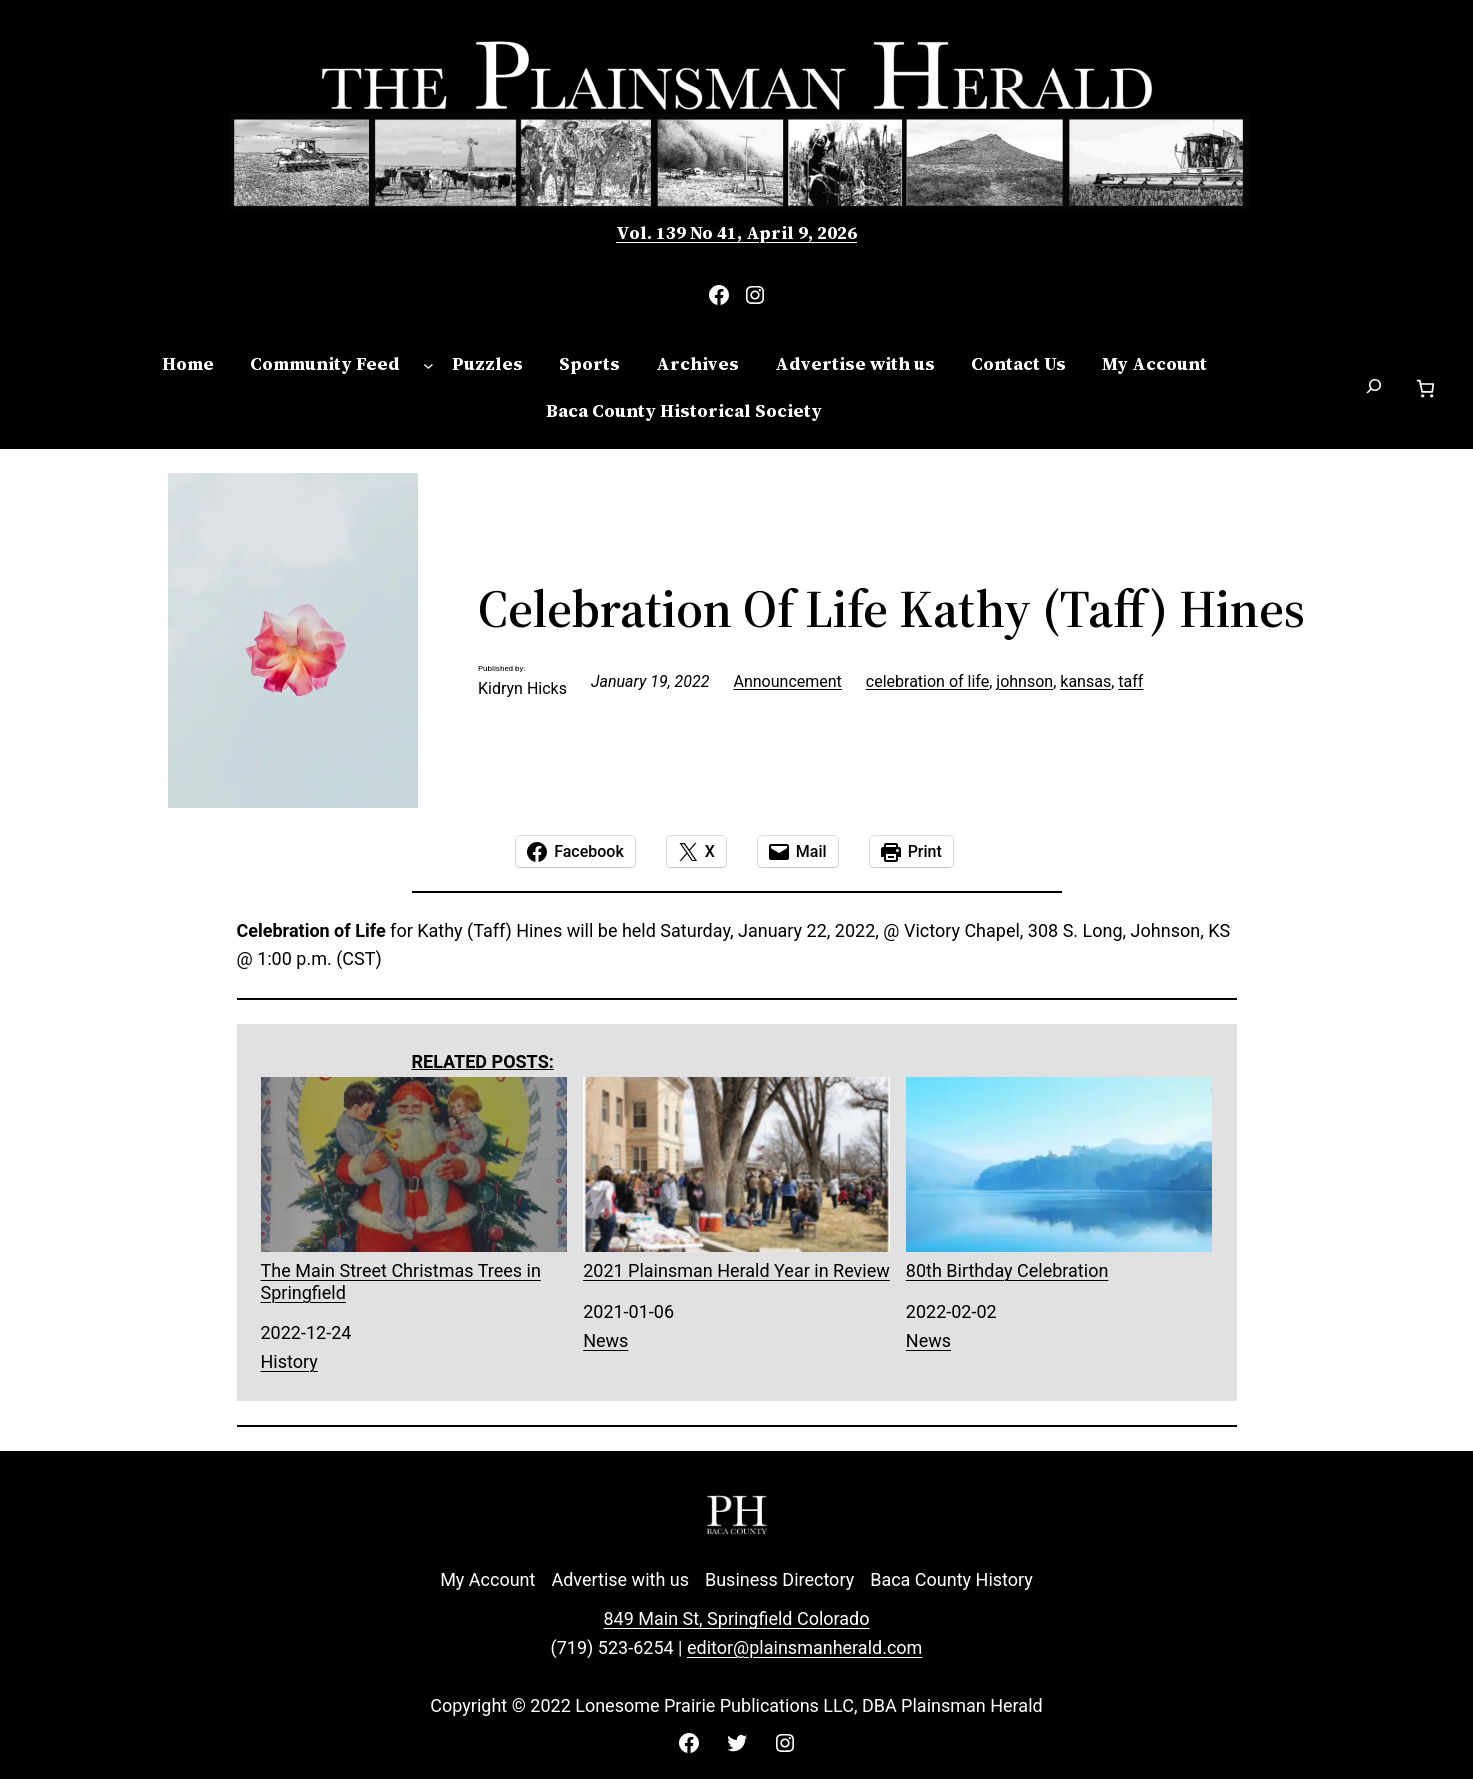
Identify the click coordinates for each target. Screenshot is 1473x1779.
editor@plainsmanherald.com (804, 1647)
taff (1130, 681)
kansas (1085, 681)
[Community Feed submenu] (428, 364)
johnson (1024, 681)
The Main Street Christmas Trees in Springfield (414, 1190)
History (289, 1361)
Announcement (787, 681)
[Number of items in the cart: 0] (1425, 388)
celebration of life (927, 681)
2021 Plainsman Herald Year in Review (736, 1179)
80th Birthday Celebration (1059, 1179)
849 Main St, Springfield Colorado (736, 1618)
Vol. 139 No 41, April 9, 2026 (736, 232)
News (605, 1340)
